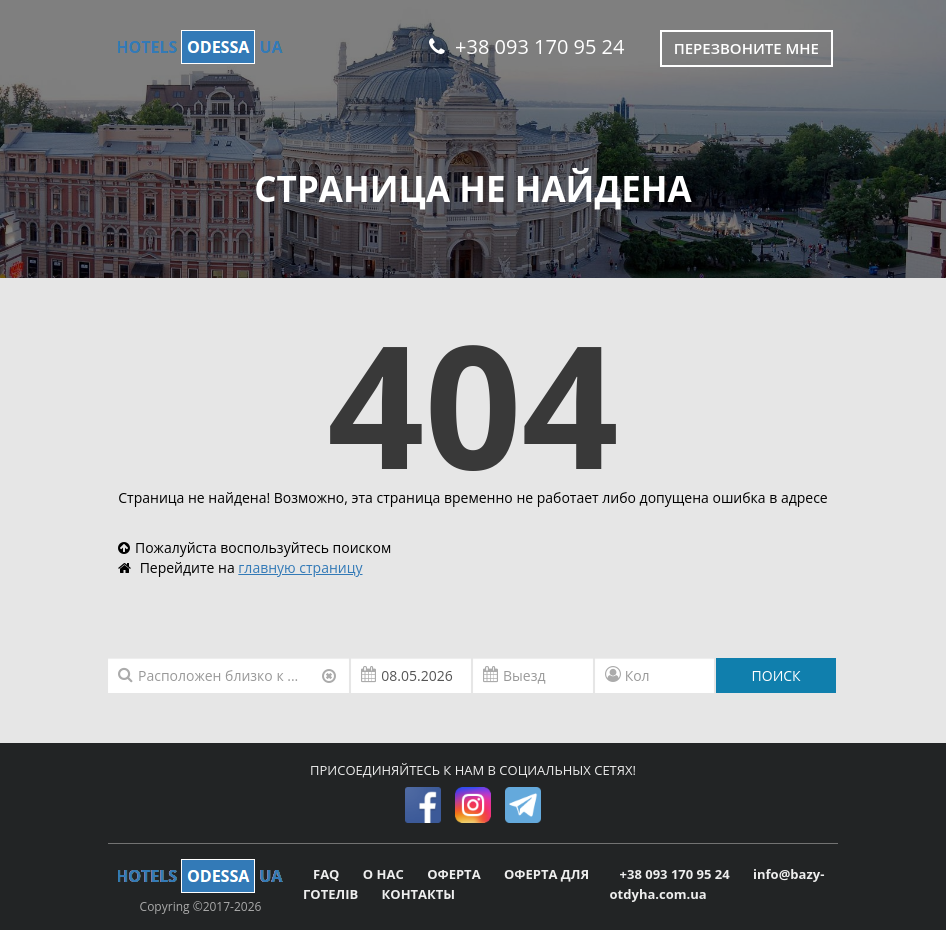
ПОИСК (776, 675)
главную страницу (300, 567)
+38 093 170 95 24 (526, 46)
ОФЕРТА (455, 874)
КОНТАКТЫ (419, 894)
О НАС (385, 874)
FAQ (328, 874)
